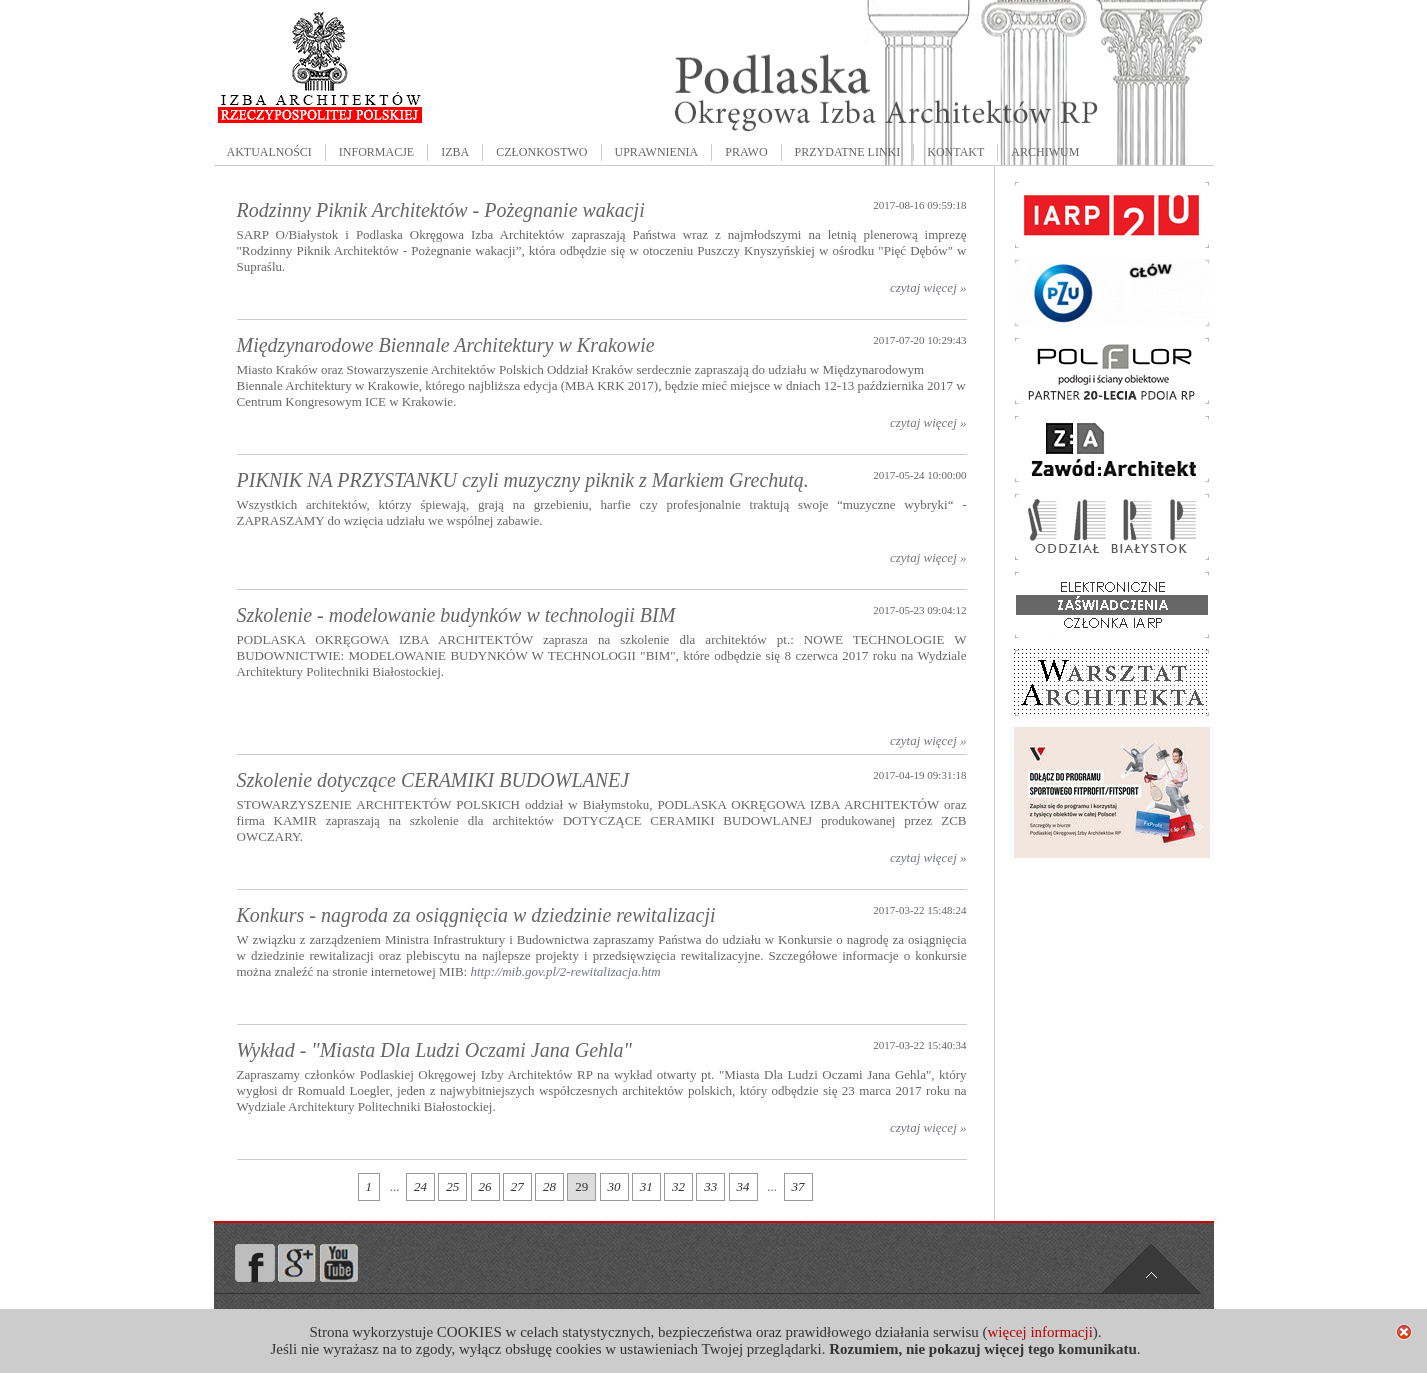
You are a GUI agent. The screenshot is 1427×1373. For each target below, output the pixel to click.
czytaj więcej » (928, 287)
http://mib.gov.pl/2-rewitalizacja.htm (565, 971)
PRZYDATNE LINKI (848, 152)
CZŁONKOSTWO (541, 152)
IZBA (455, 152)
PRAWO (746, 152)
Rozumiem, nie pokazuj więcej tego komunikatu (983, 1349)
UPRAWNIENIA (657, 152)
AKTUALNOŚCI (269, 152)
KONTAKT (955, 152)
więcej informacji (1039, 1332)
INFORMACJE (376, 152)
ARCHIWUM (1045, 152)
